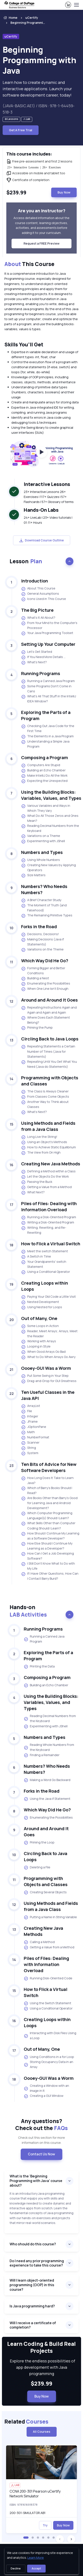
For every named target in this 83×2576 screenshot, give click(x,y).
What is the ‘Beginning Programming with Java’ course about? (36, 2181)
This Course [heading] (29, 264)
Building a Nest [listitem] (35, 978)
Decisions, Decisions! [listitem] (40, 934)
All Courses (41, 2431)
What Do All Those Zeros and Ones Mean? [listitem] (49, 818)
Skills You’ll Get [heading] (23, 344)
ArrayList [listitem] (30, 1406)
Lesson (26, 561)
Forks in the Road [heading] (39, 927)
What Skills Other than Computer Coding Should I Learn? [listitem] (48, 1525)
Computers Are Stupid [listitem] (40, 765)
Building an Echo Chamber (46, 1685)
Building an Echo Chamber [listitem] (43, 770)
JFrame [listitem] (29, 1421)
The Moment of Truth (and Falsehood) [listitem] (44, 907)
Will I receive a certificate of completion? (33, 2325)
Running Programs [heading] (40, 673)
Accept (36, 2568)
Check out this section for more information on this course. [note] (41, 2140)
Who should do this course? (33, 2244)
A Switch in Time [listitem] (36, 1256)
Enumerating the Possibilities (48, 1817)
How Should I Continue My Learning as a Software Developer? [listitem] (50, 1535)
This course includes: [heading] (29, 154)
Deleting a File (37, 1867)
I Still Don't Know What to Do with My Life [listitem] (48, 1565)
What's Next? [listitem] (34, 662)
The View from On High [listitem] (41, 1152)
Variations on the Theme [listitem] (42, 949)
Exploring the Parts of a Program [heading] (46, 715)
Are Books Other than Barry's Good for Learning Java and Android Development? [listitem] (49, 1503)
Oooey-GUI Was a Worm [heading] (46, 1368)
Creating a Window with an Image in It (46, 2088)
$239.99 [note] (41, 2383)
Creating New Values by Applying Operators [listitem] (48, 867)
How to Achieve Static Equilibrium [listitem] (48, 1147)
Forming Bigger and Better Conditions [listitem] (43, 970)
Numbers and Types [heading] (42, 852)
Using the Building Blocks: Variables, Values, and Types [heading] (51, 795)
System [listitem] (29, 1453)
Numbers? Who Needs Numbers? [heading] (44, 889)
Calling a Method (39, 1942)
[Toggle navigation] (76, 5)
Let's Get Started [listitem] (36, 652)
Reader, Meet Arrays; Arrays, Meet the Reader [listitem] (49, 1333)
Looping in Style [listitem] (36, 1346)
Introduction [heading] (34, 581)
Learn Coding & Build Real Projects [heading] (41, 2347)
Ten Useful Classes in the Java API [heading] (48, 1395)
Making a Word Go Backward (47, 1780)
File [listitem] (26, 1411)
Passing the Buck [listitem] (36, 1182)
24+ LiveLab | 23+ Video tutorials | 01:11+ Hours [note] (48, 520)
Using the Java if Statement (47, 1799)
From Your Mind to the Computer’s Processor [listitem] (49, 625)
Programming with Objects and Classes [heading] (49, 1081)
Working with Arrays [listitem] (38, 1341)
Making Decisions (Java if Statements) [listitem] (42, 941)
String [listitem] (28, 1448)
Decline (16, 2568)
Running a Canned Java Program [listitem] (48, 681)
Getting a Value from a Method (49, 1947)
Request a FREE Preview (41, 243)
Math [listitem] (28, 1432)
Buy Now (64, 192)
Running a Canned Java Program (44, 1638)
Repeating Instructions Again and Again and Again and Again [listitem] (49, 1009)
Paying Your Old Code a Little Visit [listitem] (48, 1296)
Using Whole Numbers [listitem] (40, 860)
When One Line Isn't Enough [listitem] (44, 989)
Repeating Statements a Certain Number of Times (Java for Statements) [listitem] (48, 1051)
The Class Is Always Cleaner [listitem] (45, 1091)
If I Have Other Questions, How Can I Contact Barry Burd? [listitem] (49, 1576)
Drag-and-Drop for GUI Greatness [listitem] (48, 1381)
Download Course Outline (41, 540)
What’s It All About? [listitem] (38, 617)
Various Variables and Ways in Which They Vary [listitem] (45, 808)
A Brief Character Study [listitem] (41, 900)
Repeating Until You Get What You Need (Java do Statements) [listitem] (49, 1064)
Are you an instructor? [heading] (41, 211)
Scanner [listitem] (30, 1442)
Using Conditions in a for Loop (49, 2057)
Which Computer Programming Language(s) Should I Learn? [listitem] (46, 1515)
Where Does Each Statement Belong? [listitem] (45, 1020)
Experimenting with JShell (46, 1726)
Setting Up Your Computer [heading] (48, 644)
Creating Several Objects (45, 1892)
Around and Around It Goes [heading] (49, 1000)
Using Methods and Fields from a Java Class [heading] (48, 1126)
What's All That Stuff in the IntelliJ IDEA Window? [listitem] (48, 698)
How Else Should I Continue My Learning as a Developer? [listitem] (47, 1545)
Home (10, 17)
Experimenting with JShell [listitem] (43, 841)
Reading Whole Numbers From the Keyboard (49, 1747)
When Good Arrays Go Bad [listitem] (43, 1351)
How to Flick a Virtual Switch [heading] (50, 1244)
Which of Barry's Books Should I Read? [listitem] (46, 1490)
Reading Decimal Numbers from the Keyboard (50, 1718)
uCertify (31, 18)
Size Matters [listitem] (33, 875)
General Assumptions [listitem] (40, 593)
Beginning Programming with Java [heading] (39, 60)
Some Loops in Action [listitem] (40, 1326)
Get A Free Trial (20, 130)
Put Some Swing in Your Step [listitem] (45, 1376)
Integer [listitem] (29, 1416)
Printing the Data (39, 1666)
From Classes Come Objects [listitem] (45, 1096)
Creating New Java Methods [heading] (50, 1164)
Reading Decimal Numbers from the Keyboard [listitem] (50, 828)
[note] (11, 119)
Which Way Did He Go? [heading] (44, 961)
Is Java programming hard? (32, 2306)
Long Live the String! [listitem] (39, 1137)
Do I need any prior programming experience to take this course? (37, 2263)
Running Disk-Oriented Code (48, 1978)
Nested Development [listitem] (40, 1302)
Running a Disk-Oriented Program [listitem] (48, 1217)
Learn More (35, 2557)
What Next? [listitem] (33, 1192)
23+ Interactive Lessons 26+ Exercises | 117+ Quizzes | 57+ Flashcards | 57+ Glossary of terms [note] (49, 497)
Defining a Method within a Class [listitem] (48, 1171)
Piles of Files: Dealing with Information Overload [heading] (49, 1207)
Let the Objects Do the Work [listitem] (45, 1176)
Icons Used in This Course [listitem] (43, 599)
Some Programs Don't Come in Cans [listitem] (46, 688)
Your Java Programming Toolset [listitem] (47, 633)
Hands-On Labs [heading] (41, 510)
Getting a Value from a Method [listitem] (46, 1187)
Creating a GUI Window (43, 2096)
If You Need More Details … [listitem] (43, 657)
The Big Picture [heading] (37, 610)
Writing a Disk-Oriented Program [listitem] (47, 1222)
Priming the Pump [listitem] (37, 1027)
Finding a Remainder (41, 1755)
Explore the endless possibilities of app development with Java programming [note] (41, 2367)
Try (45, 2525)
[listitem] (24, 22)
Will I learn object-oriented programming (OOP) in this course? (32, 2285)
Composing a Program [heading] (44, 757)
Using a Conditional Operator (48, 2008)
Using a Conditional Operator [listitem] (45, 1272)
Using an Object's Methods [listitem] (44, 1142)
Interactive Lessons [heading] (47, 484)
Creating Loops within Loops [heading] (44, 1286)
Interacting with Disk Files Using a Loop (50, 2035)
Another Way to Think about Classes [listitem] (45, 1104)
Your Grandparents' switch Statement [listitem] (43, 1264)
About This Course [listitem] (38, 588)
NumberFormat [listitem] (35, 1437)
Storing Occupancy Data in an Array (48, 2064)
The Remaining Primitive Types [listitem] (46, 915)
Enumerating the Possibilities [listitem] (45, 983)
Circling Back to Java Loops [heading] (49, 1039)
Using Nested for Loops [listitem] (41, 1307)
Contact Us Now (41, 2154)
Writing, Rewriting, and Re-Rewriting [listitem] (43, 1230)
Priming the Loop (39, 1842)
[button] (26, 2537)
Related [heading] (26, 2421)
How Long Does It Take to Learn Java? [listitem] (47, 1480)
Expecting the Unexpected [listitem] (44, 781)
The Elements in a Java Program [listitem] (47, 736)
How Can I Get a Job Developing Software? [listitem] (47, 1555)
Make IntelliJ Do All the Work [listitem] (44, 775)
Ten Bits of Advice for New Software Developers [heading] (48, 1467)
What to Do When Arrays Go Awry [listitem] (48, 1357)
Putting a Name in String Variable (50, 1917)
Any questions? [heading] (41, 2125)
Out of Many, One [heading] (39, 1318)
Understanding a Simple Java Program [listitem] (45, 743)
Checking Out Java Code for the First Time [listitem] (47, 728)
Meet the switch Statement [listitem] (44, 1251)
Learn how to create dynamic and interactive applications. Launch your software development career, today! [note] (37, 89)
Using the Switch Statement (47, 2003)
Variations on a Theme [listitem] (40, 836)
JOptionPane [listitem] (33, 1427)
